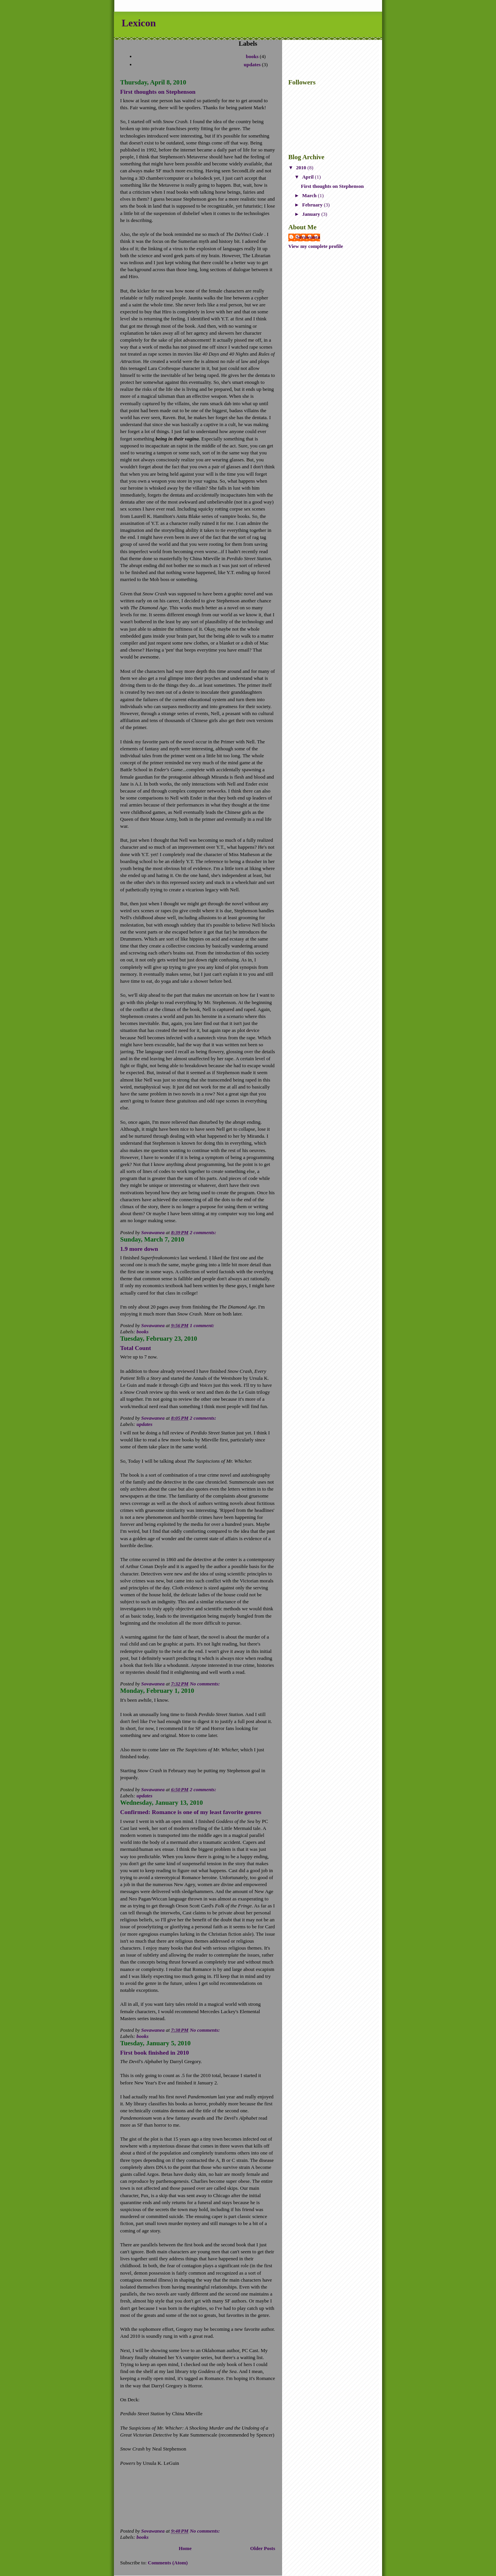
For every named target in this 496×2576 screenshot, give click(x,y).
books (252, 56)
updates (252, 64)
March (310, 195)
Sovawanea (308, 237)
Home (185, 2548)
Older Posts (262, 2548)
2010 (301, 167)
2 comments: (204, 1232)
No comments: (205, 1684)
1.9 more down (139, 1248)
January (311, 214)
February (313, 205)
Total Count (135, 1348)
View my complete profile (315, 246)
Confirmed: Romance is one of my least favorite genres (190, 1812)
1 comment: (202, 1325)
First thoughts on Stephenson (158, 91)
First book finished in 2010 (154, 2052)
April (308, 177)
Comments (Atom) (168, 2563)
